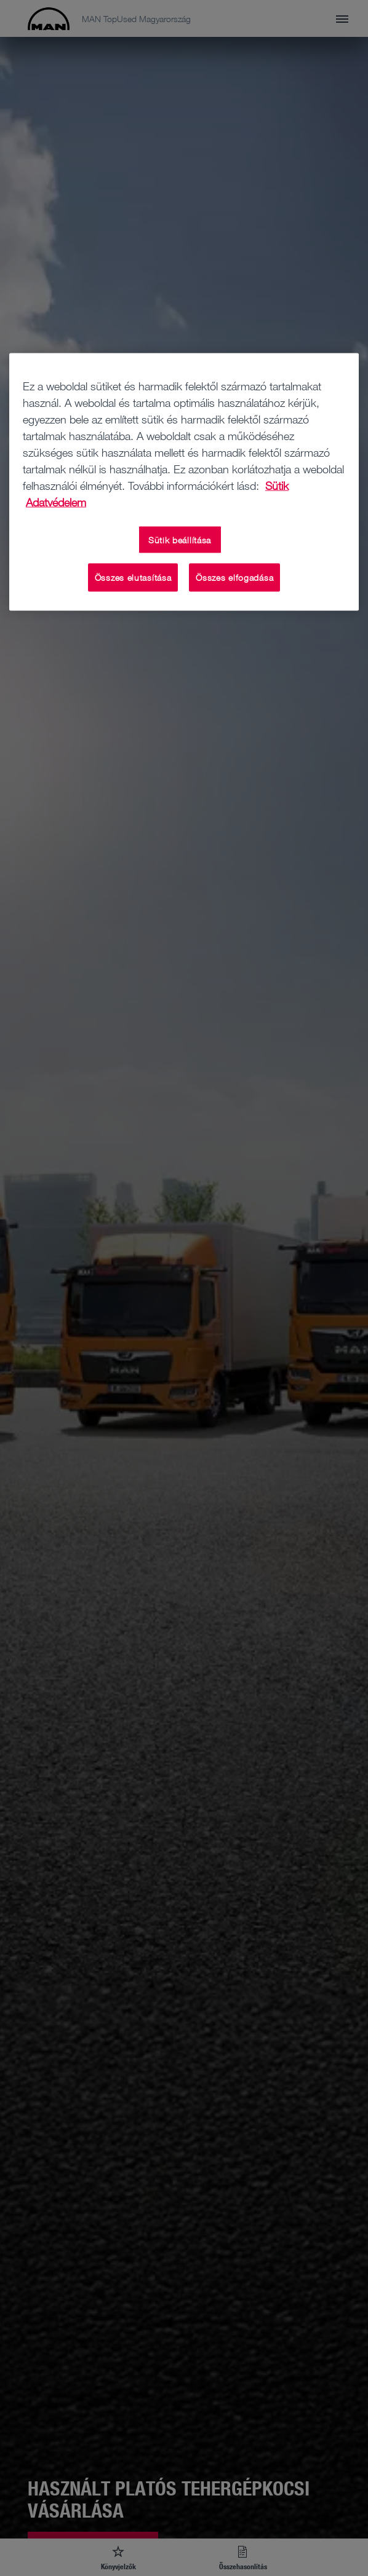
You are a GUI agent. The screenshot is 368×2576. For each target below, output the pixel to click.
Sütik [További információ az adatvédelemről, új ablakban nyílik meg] (277, 485)
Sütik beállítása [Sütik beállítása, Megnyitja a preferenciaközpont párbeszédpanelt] (179, 539)
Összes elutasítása (133, 577)
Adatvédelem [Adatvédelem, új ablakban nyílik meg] (56, 501)
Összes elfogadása (234, 577)
